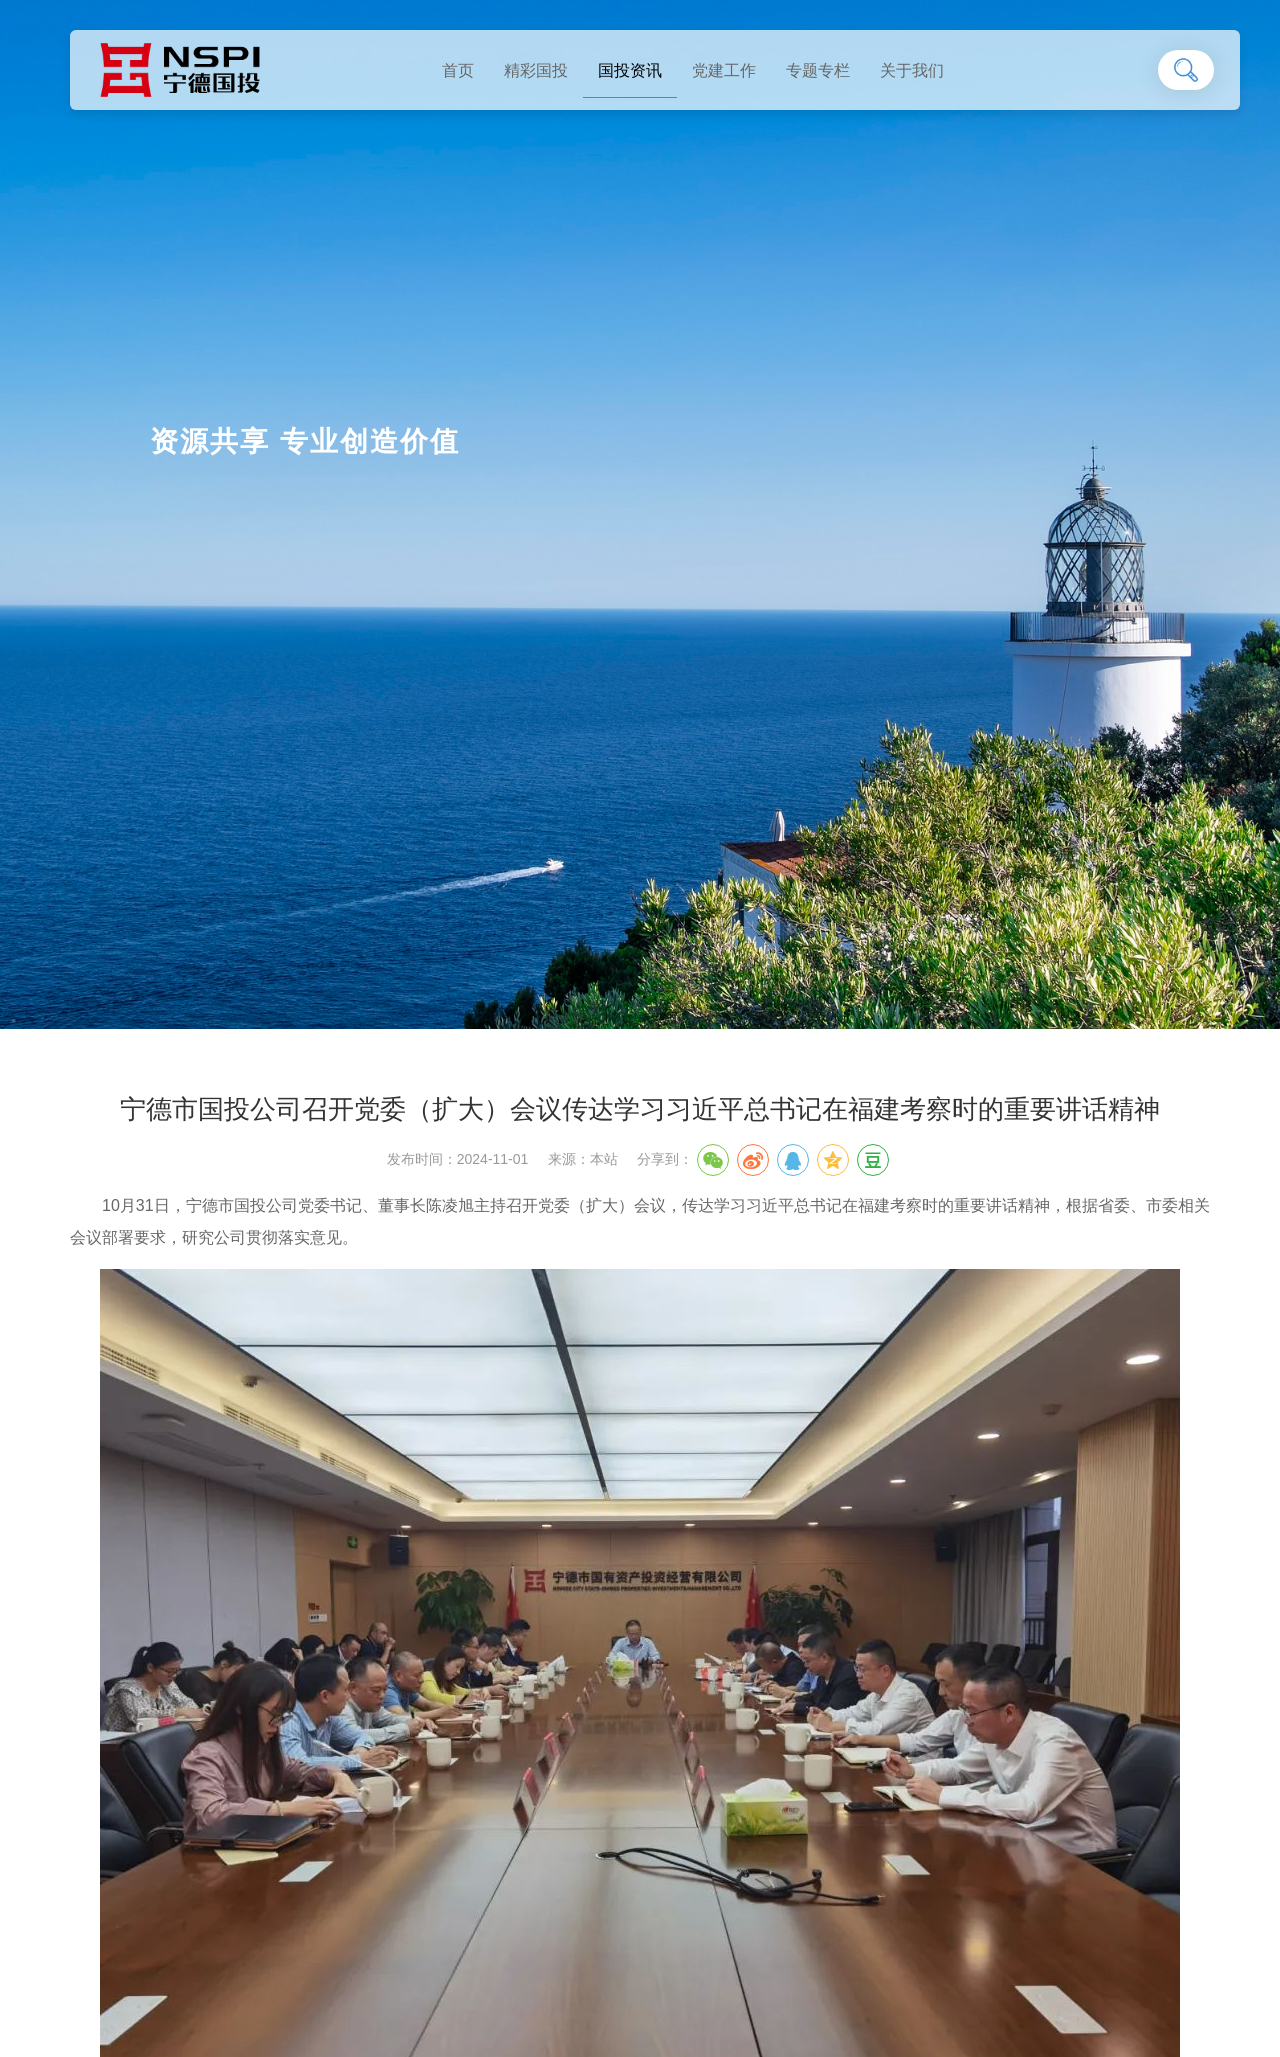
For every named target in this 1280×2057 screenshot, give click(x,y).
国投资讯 (630, 70)
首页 (458, 70)
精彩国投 (536, 70)
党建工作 (724, 70)
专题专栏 (818, 70)
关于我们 (912, 70)
